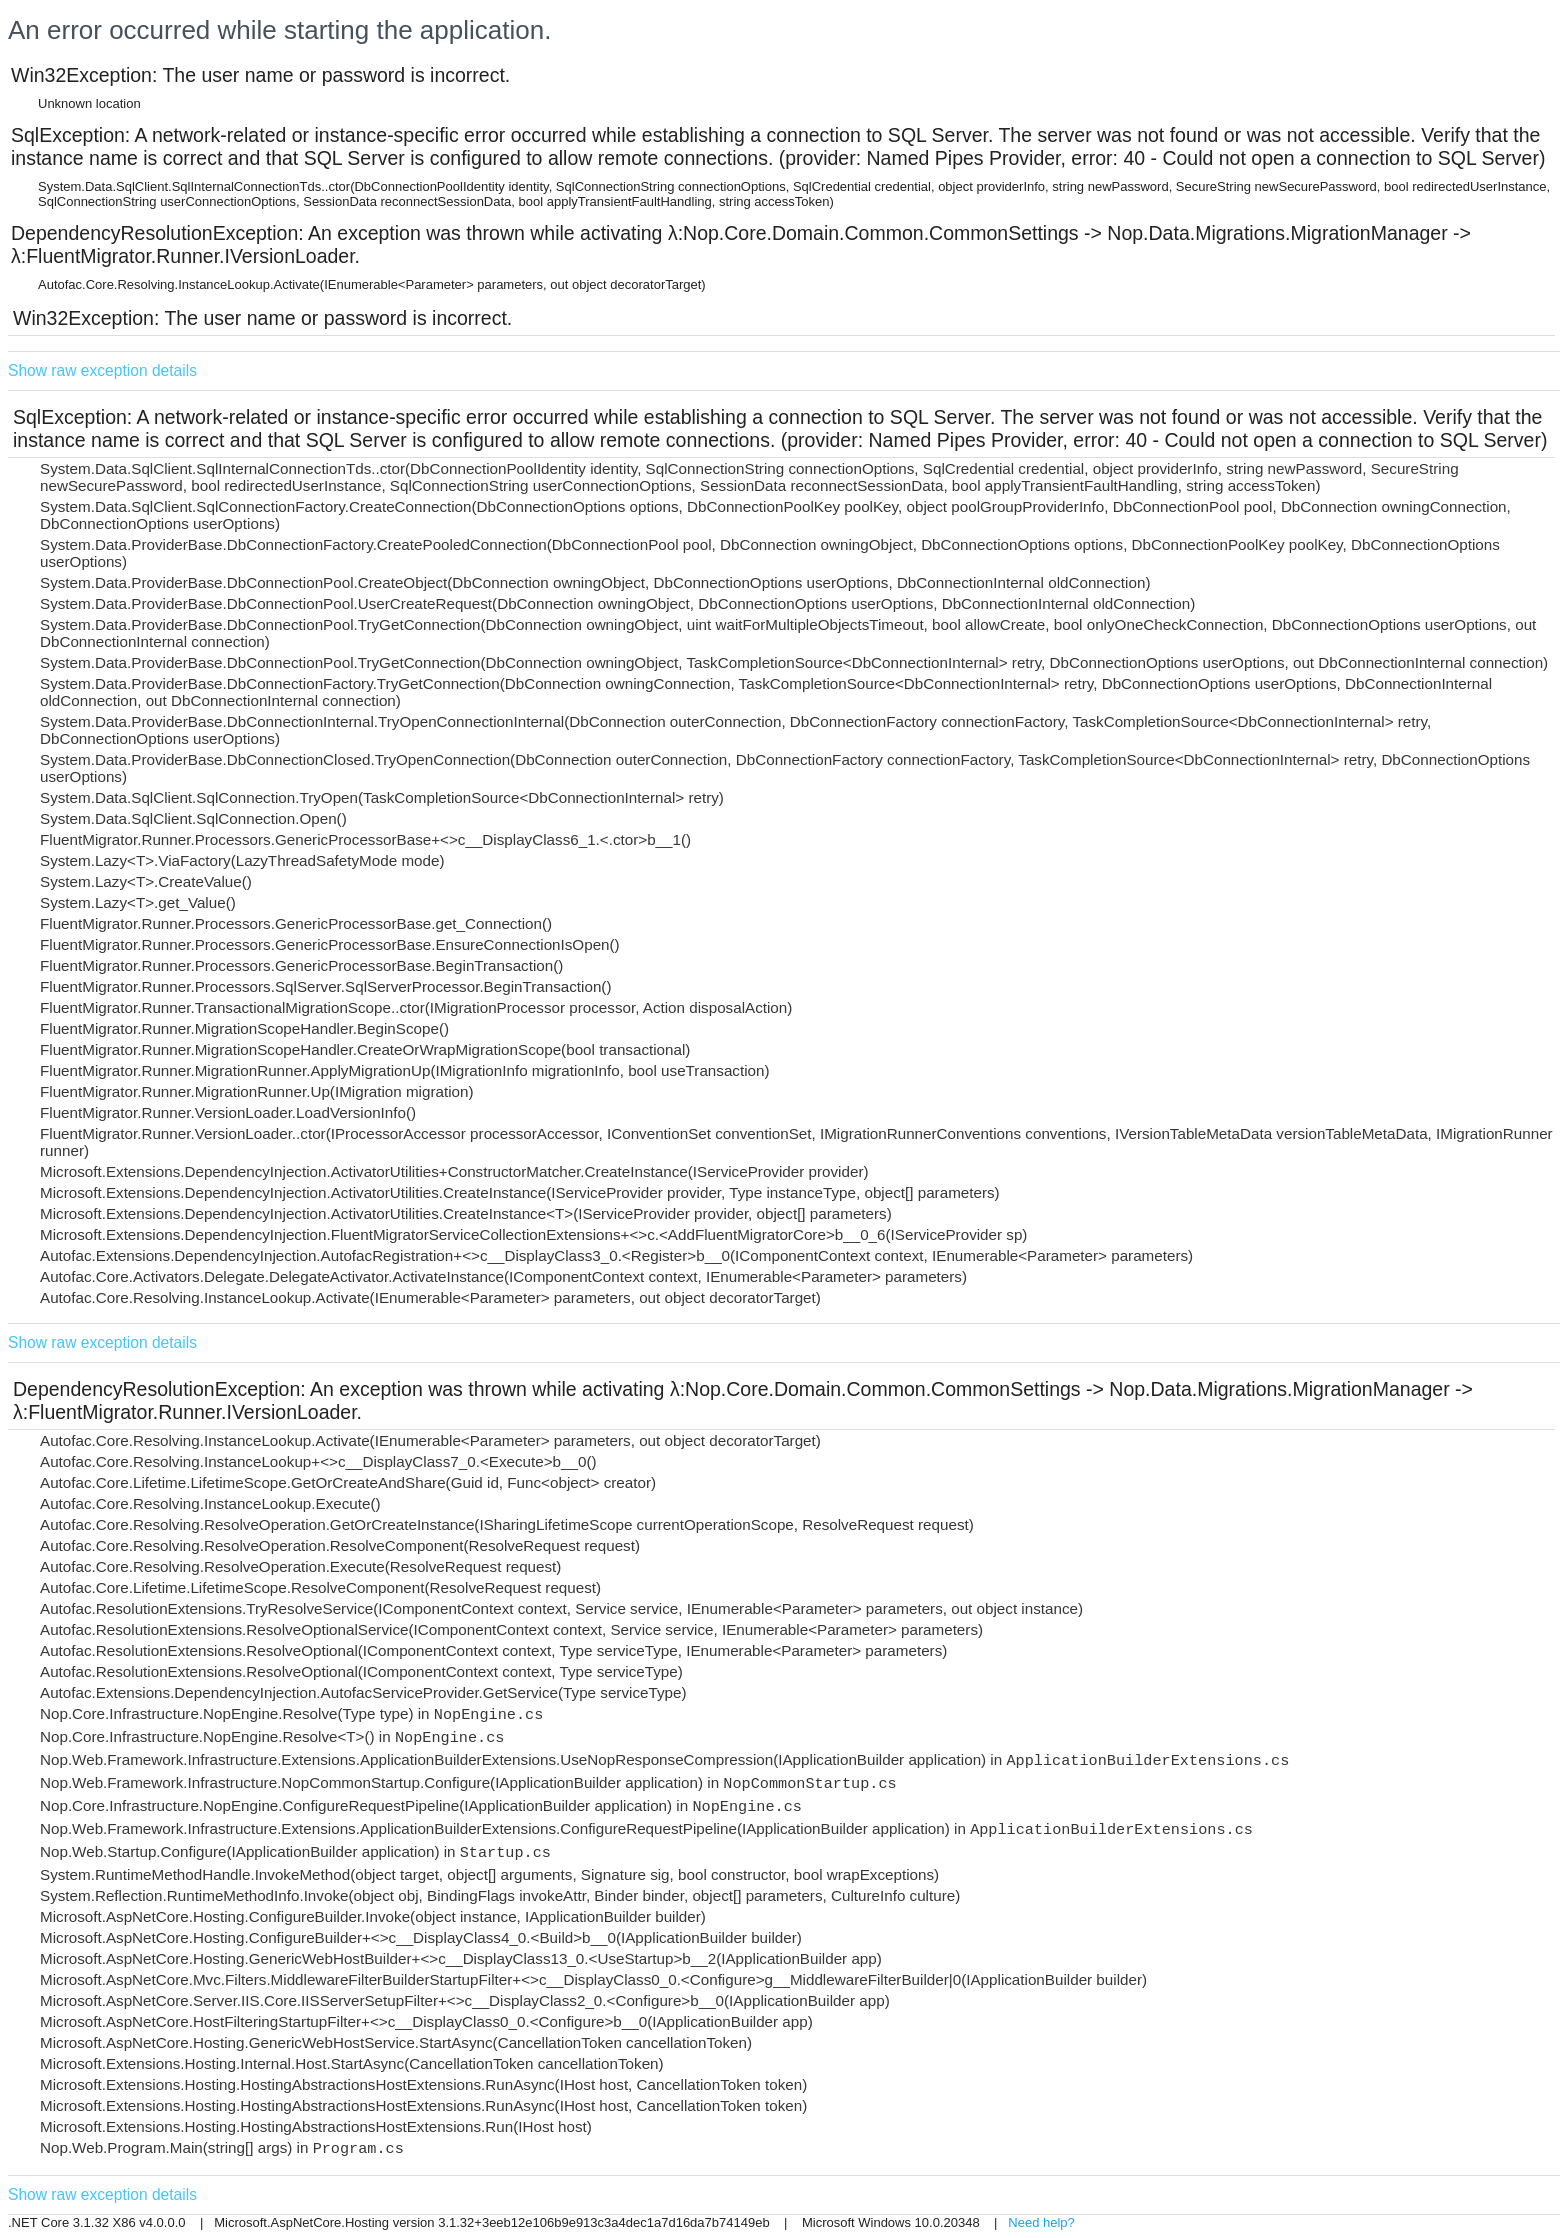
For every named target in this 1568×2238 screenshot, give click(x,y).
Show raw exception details (102, 370)
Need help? (1041, 2222)
